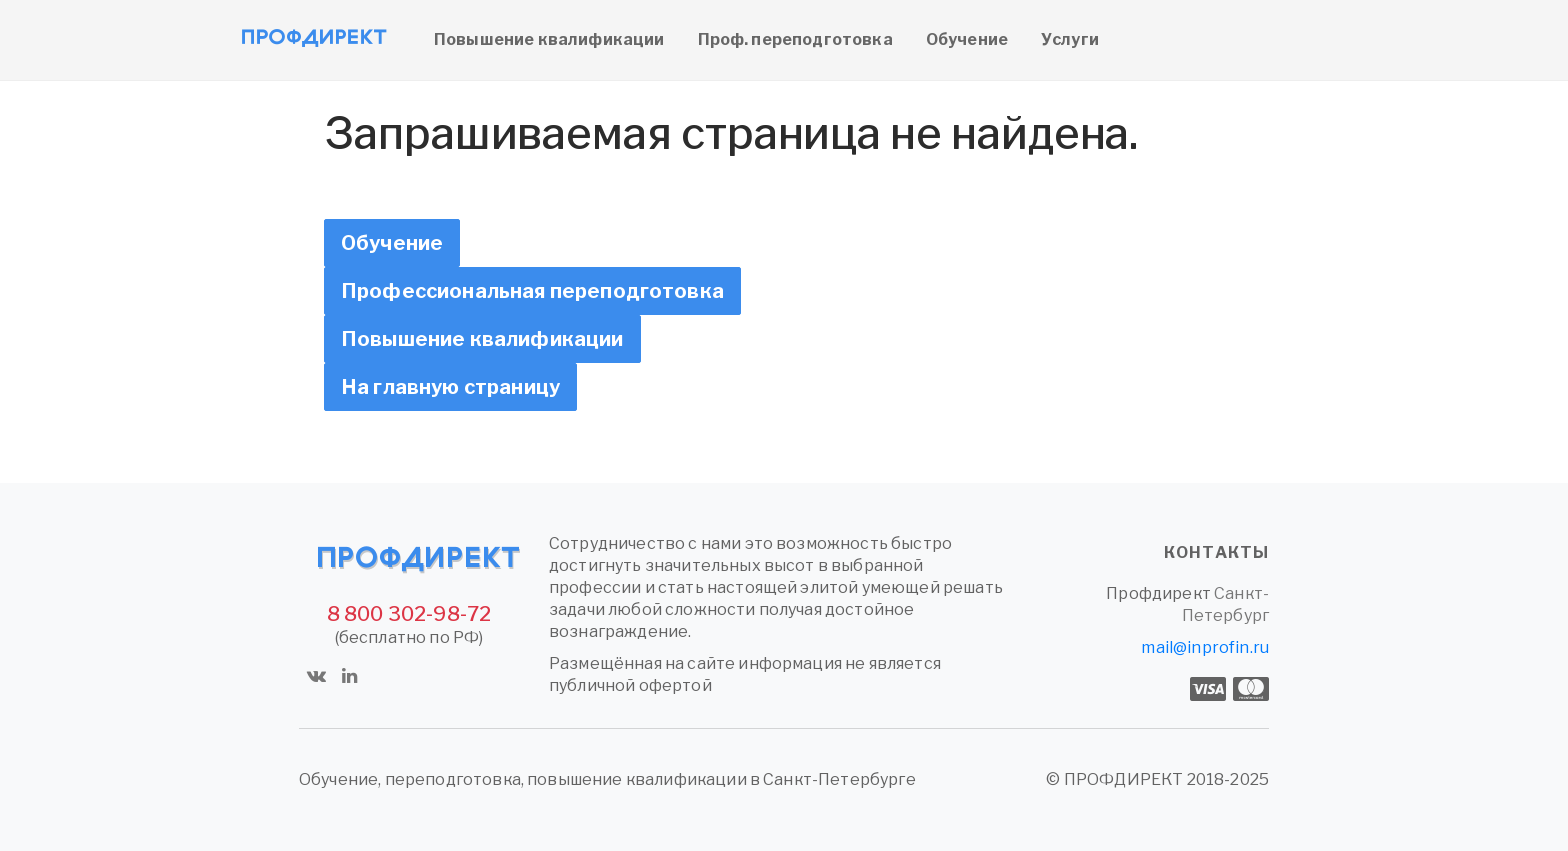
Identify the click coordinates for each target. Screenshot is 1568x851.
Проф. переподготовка (795, 39)
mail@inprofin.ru (1205, 647)
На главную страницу (450, 387)
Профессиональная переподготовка (532, 291)
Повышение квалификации (549, 39)
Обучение (967, 39)
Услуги (1070, 39)
